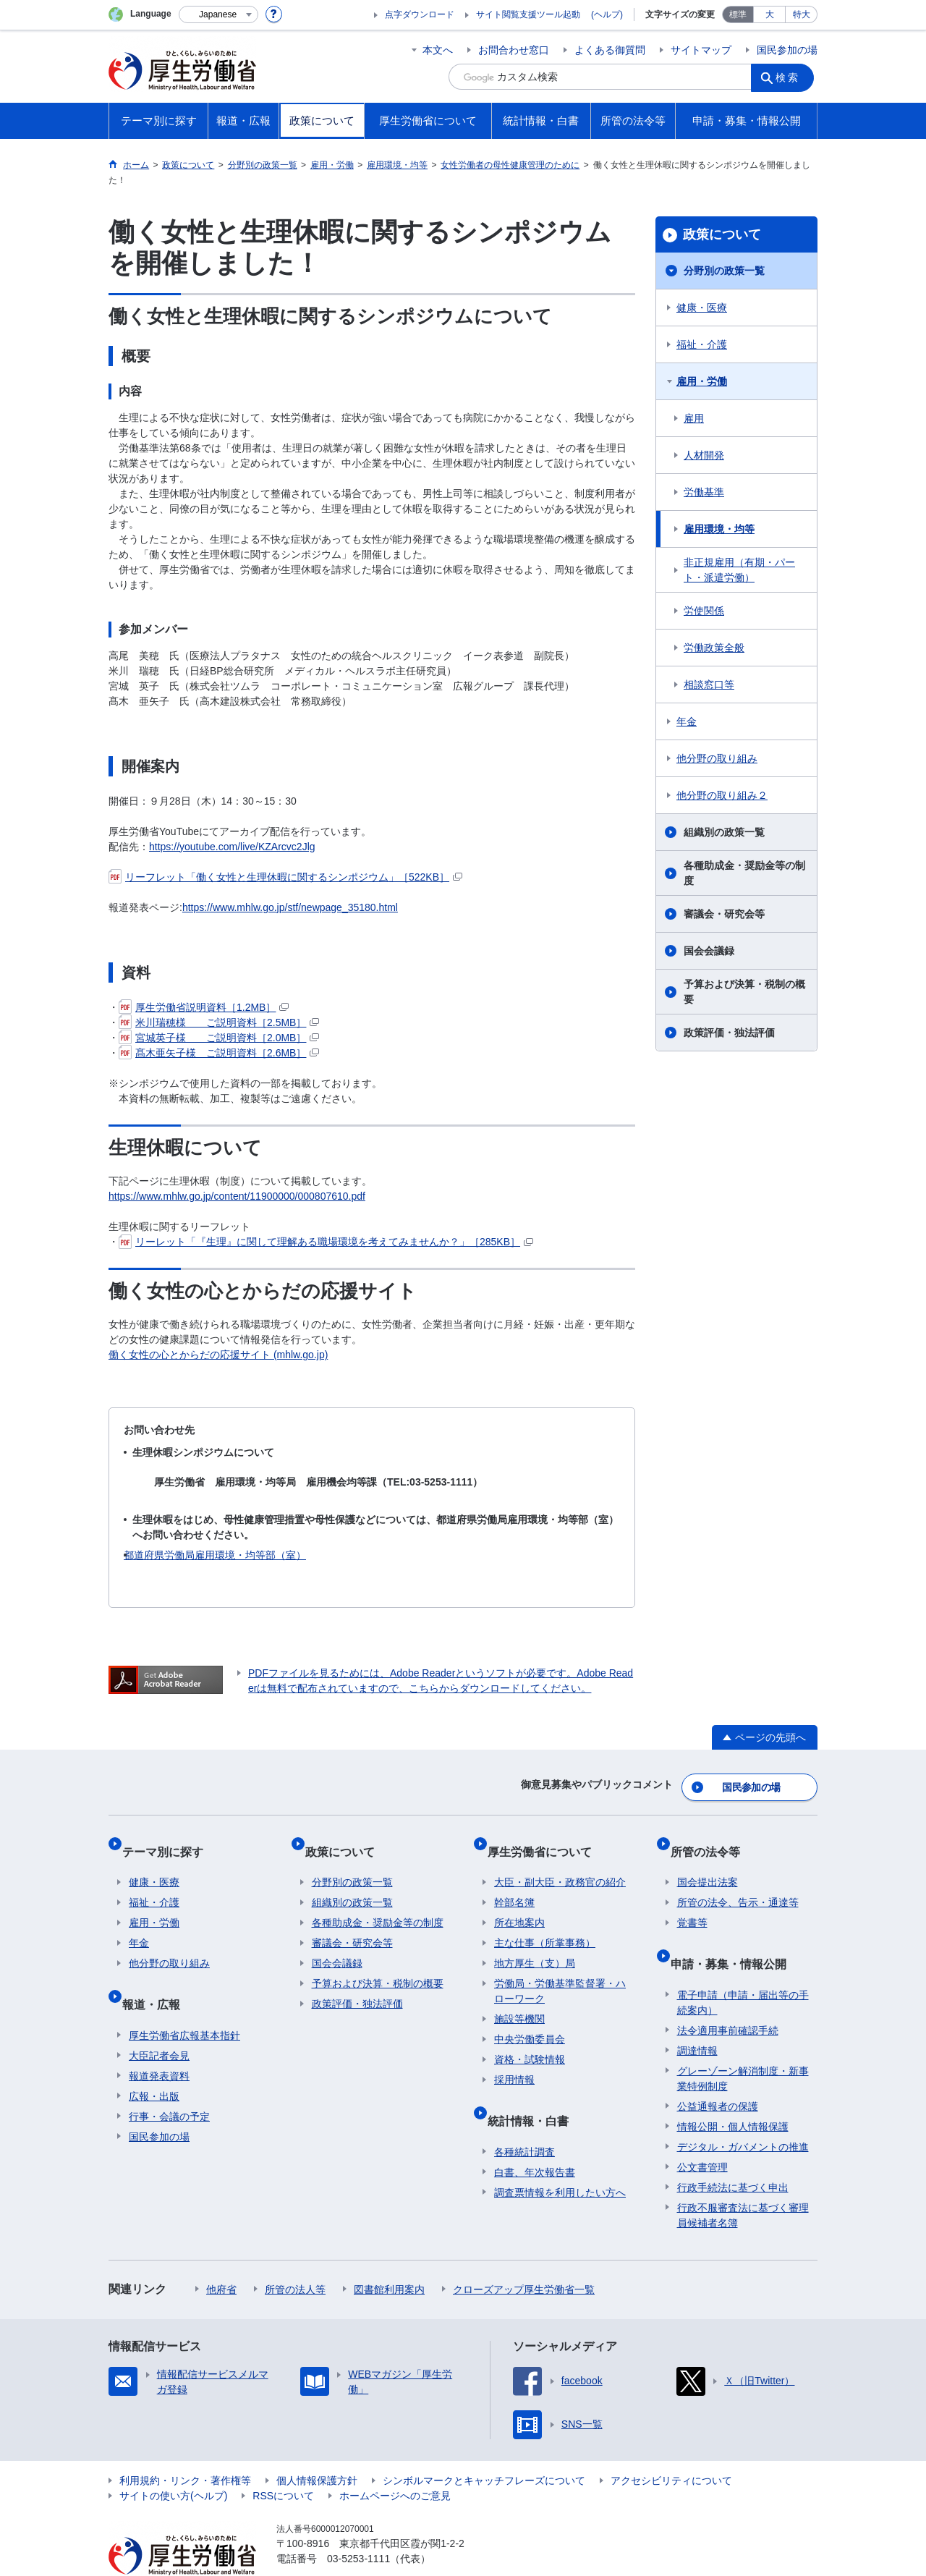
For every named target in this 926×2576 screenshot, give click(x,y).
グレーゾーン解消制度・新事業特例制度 (743, 2045)
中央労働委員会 (529, 2020)
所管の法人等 (295, 2256)
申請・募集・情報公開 (735, 1937)
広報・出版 (154, 2063)
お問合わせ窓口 (513, 50)
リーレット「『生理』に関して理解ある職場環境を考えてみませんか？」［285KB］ (326, 1241)
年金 (686, 721)
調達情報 (697, 2017)
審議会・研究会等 (724, 914)
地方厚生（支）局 (534, 1944)
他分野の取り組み (716, 758)
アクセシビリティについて (671, 2447)
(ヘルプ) (607, 14)
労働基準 (704, 492)
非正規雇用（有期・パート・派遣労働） (739, 569)
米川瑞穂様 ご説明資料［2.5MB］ (219, 1022)
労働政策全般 (714, 647)
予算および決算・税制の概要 (744, 991)
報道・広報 (158, 1978)
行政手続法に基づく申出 (733, 2154)
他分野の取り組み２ (722, 795)
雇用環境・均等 (719, 529)
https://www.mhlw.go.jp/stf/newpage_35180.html (290, 907)
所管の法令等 (712, 1839)
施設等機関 (519, 2000)
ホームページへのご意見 (395, 2462)
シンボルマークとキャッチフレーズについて (484, 2447)
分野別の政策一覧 (724, 270)
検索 (791, 76)
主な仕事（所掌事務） (544, 1924)
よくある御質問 (609, 50)
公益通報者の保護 (717, 2073)
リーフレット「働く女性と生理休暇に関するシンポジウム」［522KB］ (285, 877)
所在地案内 (519, 1904)
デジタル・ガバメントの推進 (743, 2113)
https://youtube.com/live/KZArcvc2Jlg (232, 846)
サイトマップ (701, 50)
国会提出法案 (707, 1863)
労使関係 (704, 611)
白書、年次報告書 (534, 2139)
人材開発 (704, 455)
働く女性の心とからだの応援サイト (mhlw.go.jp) (218, 1354)
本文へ (437, 50)
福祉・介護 (701, 344)
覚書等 (692, 1904)
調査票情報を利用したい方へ (560, 2159)
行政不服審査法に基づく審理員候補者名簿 (743, 2182)
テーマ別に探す (169, 1839)
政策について (722, 234)
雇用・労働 (701, 381)
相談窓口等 (709, 684)
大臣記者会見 (159, 2022)
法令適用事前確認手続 (727, 1997)
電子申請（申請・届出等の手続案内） (743, 1969)
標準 (738, 14)
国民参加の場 (787, 50)
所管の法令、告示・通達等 (738, 1883)
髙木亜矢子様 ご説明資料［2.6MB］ (219, 1053)
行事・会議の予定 (169, 2083)
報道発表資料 (159, 2042)
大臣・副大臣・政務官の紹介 (560, 1863)
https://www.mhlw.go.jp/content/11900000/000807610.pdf (237, 1196)
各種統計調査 (524, 2118)
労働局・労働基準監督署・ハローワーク (560, 1972)
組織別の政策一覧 (724, 832)
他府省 (221, 2256)
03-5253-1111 (358, 2525)
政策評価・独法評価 (729, 1032)
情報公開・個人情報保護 (733, 2093)
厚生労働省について (546, 1839)
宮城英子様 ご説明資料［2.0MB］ (219, 1037)
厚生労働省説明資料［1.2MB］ (204, 1007)
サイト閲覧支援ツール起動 (528, 14)
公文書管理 (702, 2134)
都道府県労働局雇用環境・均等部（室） (215, 1555)
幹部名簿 (514, 1883)
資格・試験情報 (529, 2040)
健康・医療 (701, 307)
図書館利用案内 (389, 2256)
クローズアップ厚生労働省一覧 (524, 2256)
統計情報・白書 (534, 2094)
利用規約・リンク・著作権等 (185, 2447)
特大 (801, 14)
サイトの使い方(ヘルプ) (173, 2462)
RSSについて (283, 2462)
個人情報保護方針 (316, 2447)
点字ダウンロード (419, 14)
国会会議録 (709, 951)
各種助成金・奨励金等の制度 (744, 873)
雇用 (694, 418)
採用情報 (514, 2061)
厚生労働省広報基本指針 (184, 2002)
